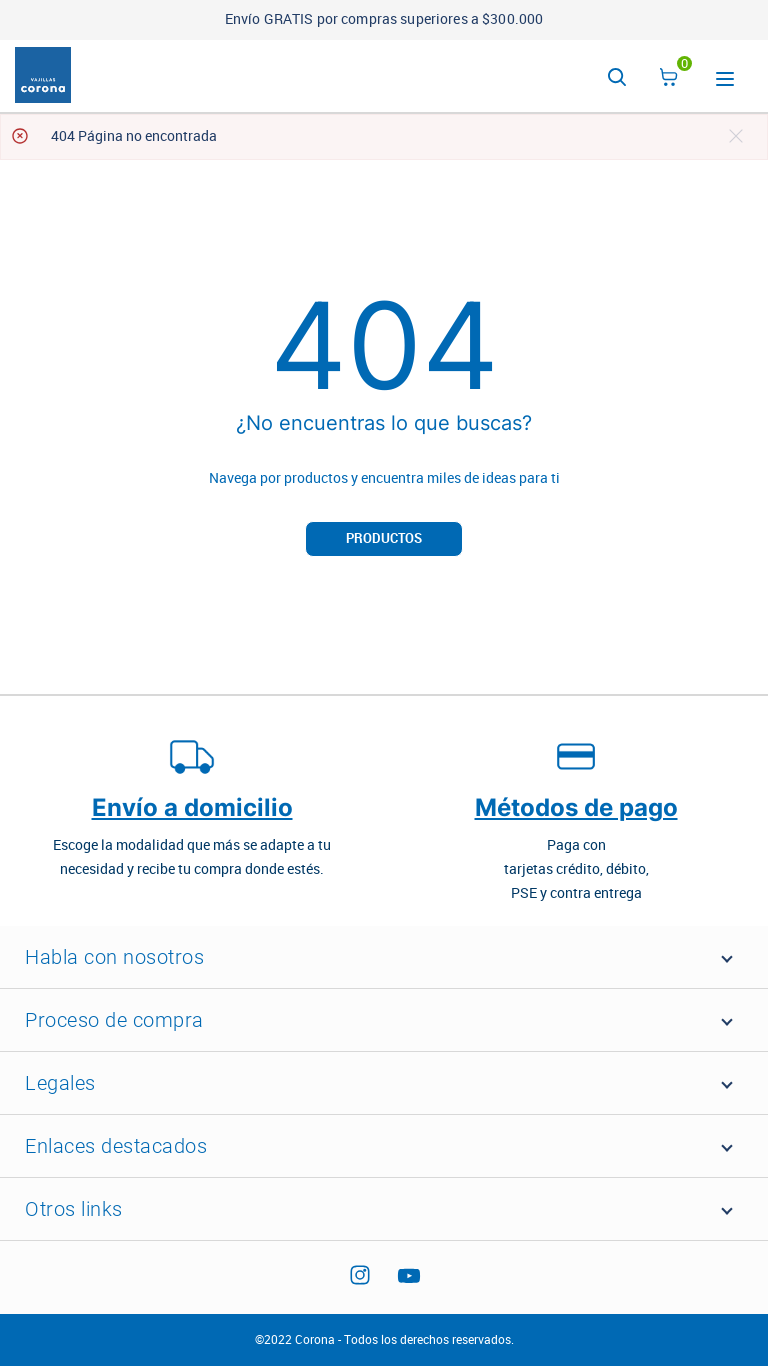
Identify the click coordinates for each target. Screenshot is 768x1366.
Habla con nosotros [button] (114, 957)
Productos (384, 538)
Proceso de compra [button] (114, 1020)
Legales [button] (60, 1083)
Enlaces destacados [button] (116, 1146)
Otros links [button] (74, 1209)
